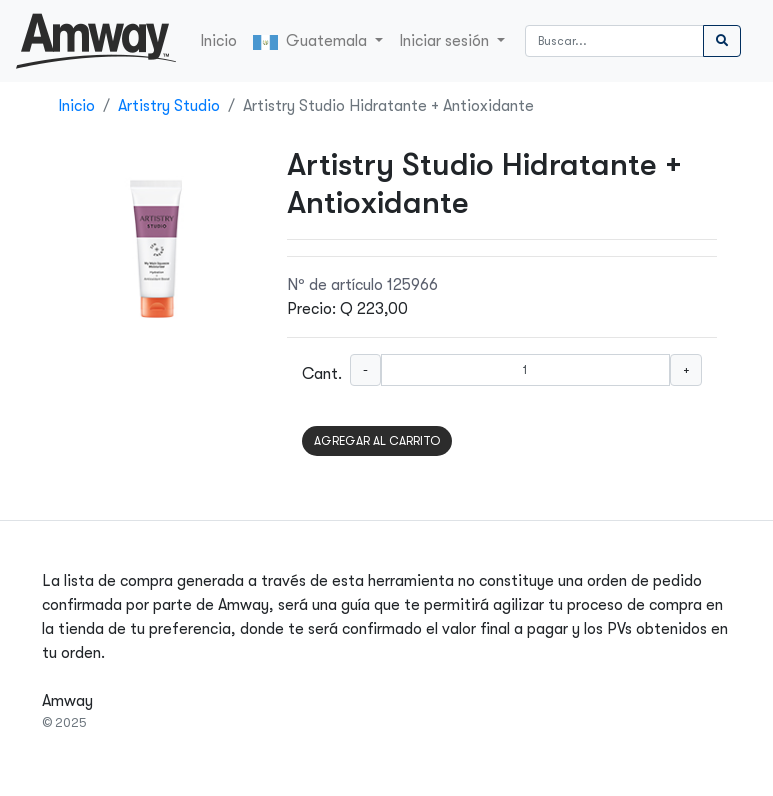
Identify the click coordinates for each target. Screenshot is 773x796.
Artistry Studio (169, 106)
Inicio (218, 41)
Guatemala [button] (312, 41)
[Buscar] (614, 41)
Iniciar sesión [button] (446, 41)
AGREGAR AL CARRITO (377, 441)
